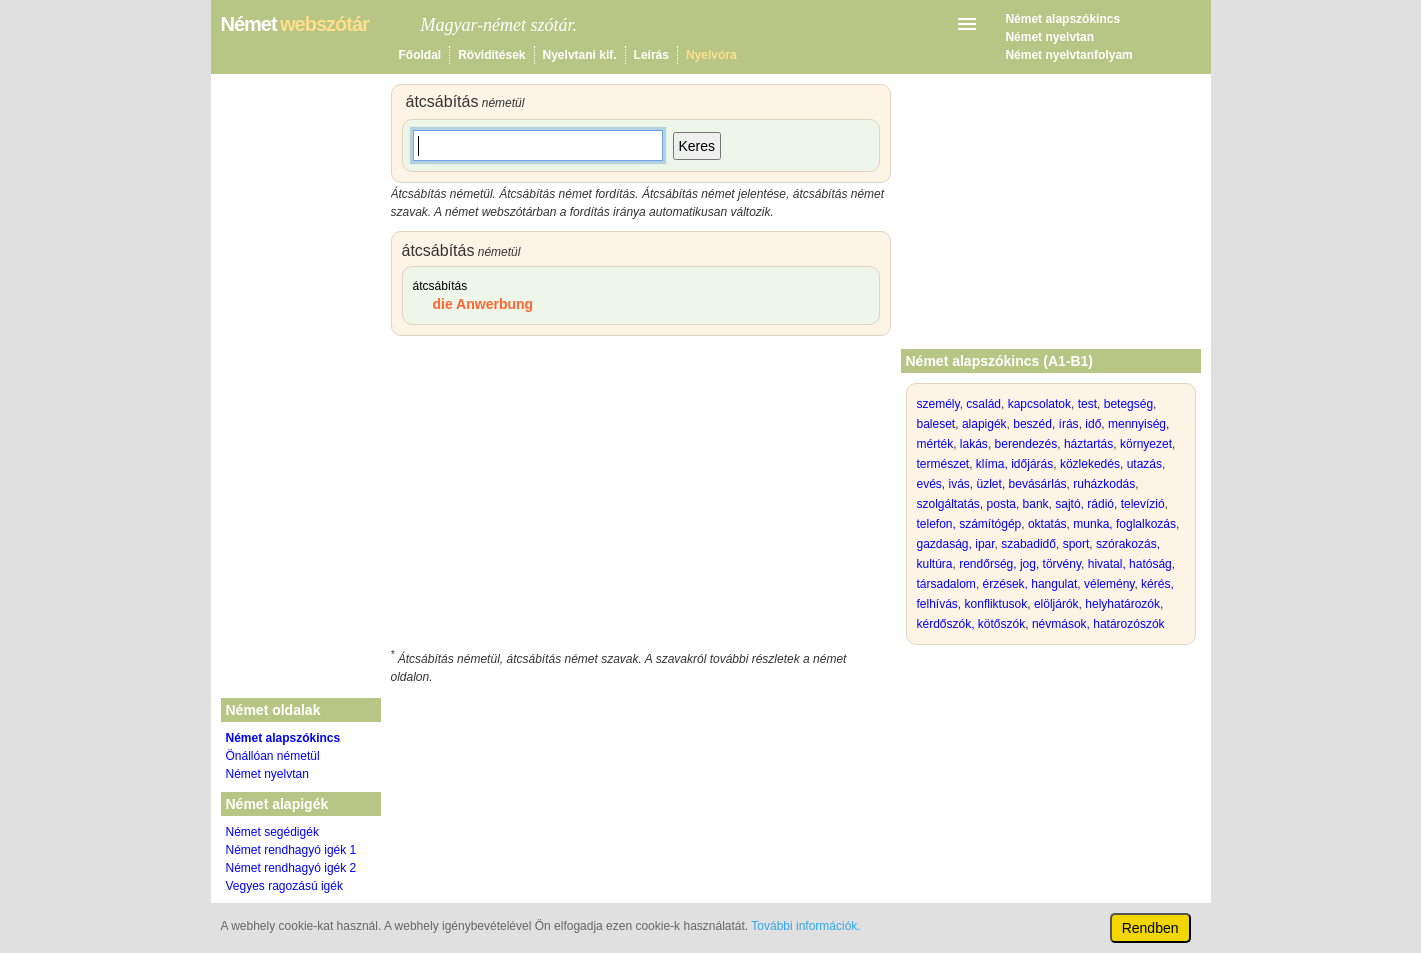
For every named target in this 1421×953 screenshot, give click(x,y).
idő (1093, 424)
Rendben (1150, 928)
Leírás (651, 55)
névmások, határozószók (1098, 624)
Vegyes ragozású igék (284, 886)
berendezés (1026, 444)
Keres (697, 146)
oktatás (1047, 524)
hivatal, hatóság (1130, 564)
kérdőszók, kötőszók (971, 624)
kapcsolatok (1039, 404)
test (1087, 404)
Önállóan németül (273, 756)
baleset (936, 424)
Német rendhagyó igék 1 (291, 850)
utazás (1144, 464)
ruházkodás (1104, 484)
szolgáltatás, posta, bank (983, 504)
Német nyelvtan (1049, 37)
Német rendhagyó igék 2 (291, 868)
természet (943, 464)
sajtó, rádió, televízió (1109, 504)
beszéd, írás (1045, 424)
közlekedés (1090, 464)
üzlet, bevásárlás (1022, 484)
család (983, 404)
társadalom (946, 584)
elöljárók (1056, 604)
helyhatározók (1122, 604)
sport (1076, 544)
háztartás (1088, 444)
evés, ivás (943, 484)
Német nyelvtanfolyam (1068, 55)
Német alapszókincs (1062, 19)
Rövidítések (491, 55)
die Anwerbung (483, 304)
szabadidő (1028, 544)
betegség (1128, 404)
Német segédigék (272, 832)
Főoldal (420, 55)
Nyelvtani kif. (580, 55)
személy (938, 404)
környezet (1146, 444)
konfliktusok (996, 604)
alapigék (984, 424)
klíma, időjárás (1014, 464)
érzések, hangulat (1030, 584)
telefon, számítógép (969, 524)
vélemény (1109, 584)
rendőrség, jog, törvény (1020, 564)
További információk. (805, 926)
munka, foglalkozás (1124, 524)
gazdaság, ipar (956, 544)
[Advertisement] (641, 496)
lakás (974, 444)
